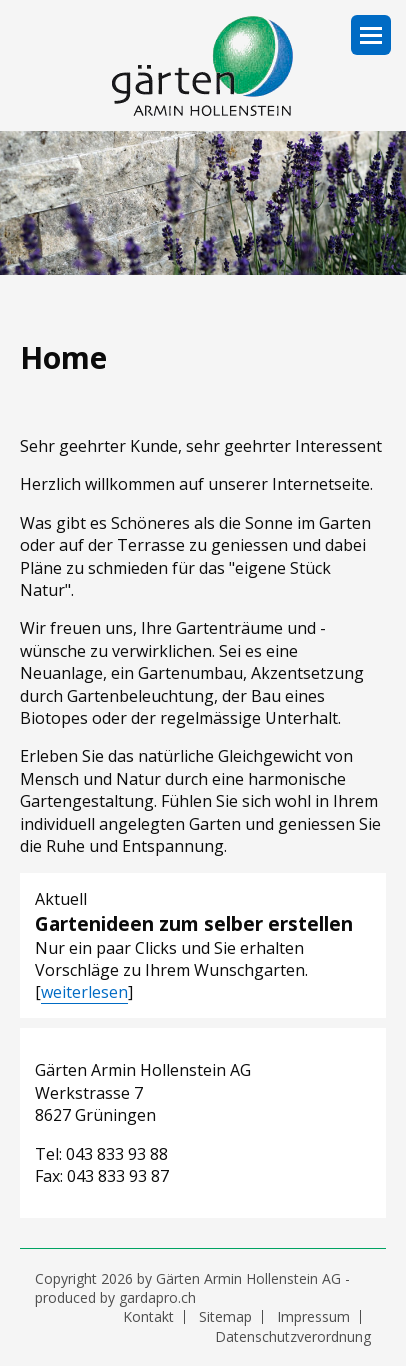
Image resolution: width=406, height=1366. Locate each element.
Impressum (313, 1317)
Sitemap (225, 1317)
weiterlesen (84, 992)
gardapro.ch (157, 1297)
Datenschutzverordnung (293, 1337)
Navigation (371, 35)
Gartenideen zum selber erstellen (194, 923)
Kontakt (148, 1317)
